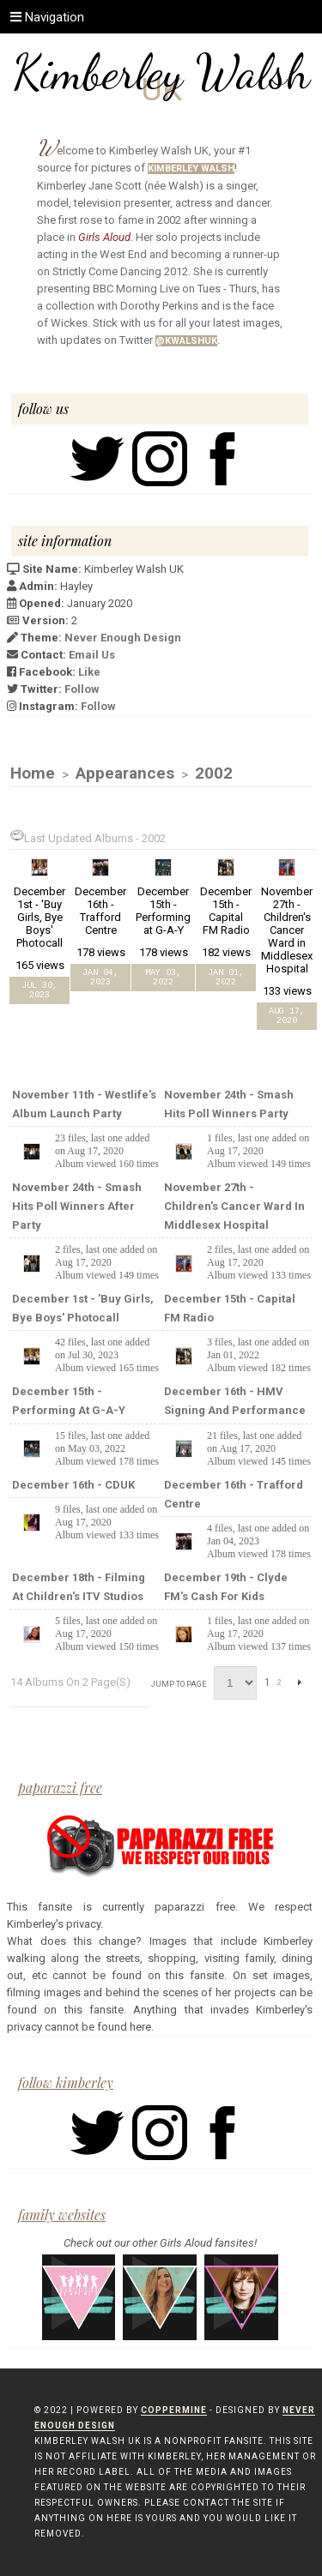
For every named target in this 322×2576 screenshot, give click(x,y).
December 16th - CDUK (73, 1484)
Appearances (125, 773)
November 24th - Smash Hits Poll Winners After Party (77, 1206)
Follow (82, 689)
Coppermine (174, 2410)
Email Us (92, 654)
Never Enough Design (122, 637)
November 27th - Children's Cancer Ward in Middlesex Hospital (234, 1206)
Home (32, 773)
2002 (214, 773)
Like (89, 671)
